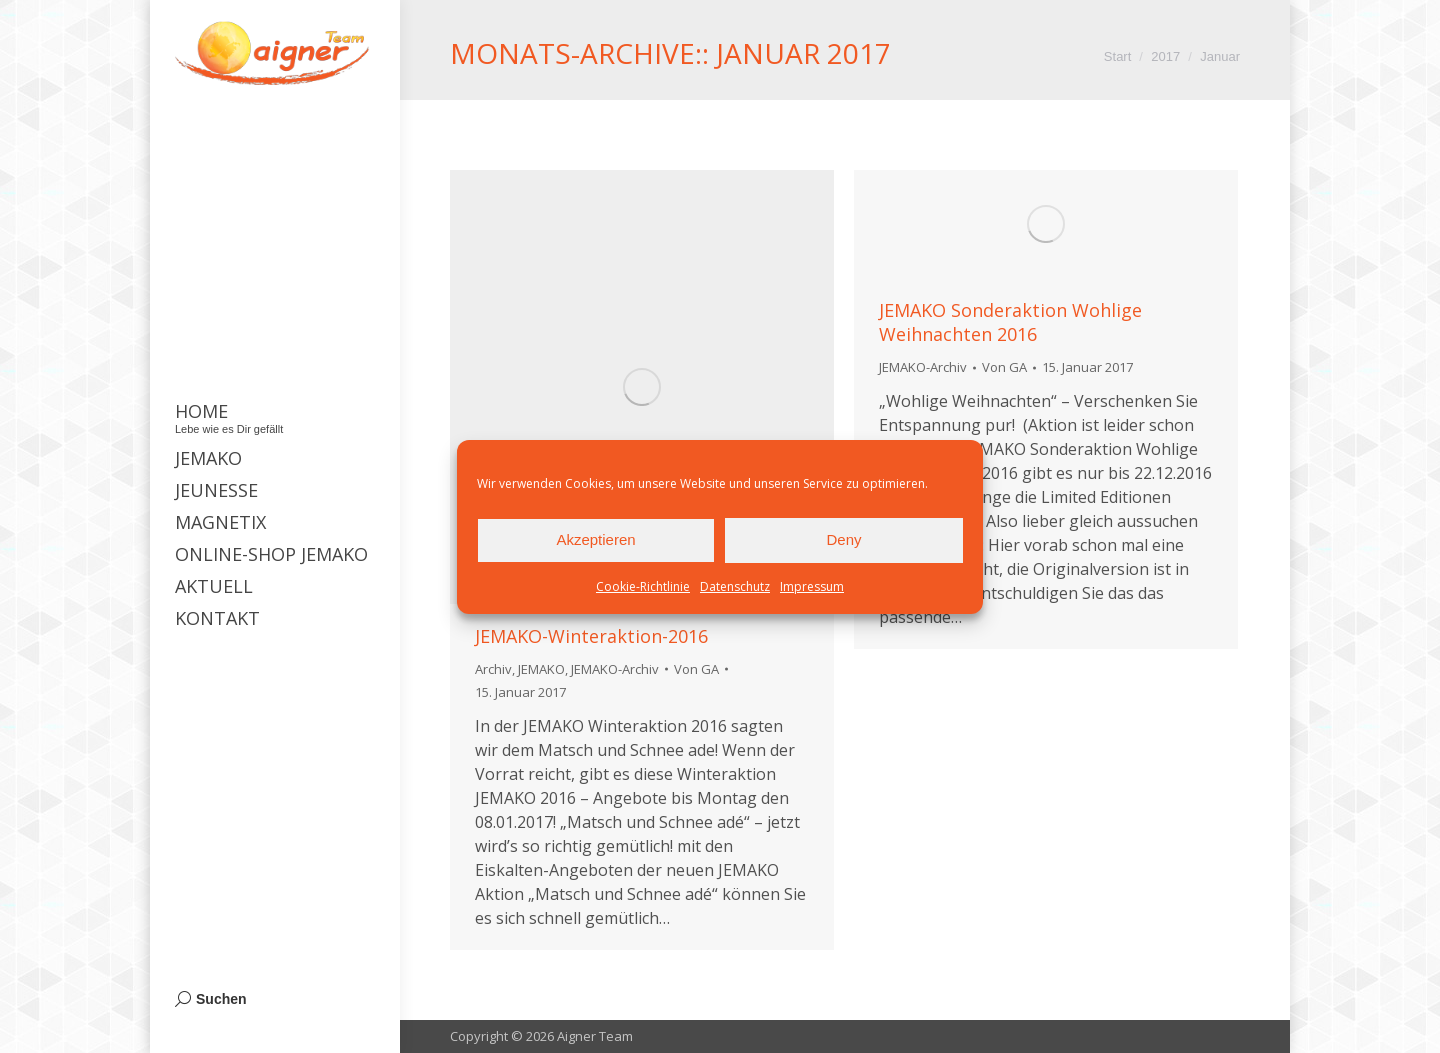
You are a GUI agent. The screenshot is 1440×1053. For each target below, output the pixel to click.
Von (696, 669)
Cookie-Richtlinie (643, 586)
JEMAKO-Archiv (615, 669)
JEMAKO (541, 669)
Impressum (812, 586)
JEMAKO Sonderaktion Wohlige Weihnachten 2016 (1010, 322)
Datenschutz (735, 586)
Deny (843, 539)
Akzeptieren (595, 539)
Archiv (493, 669)
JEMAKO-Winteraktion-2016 (591, 636)
